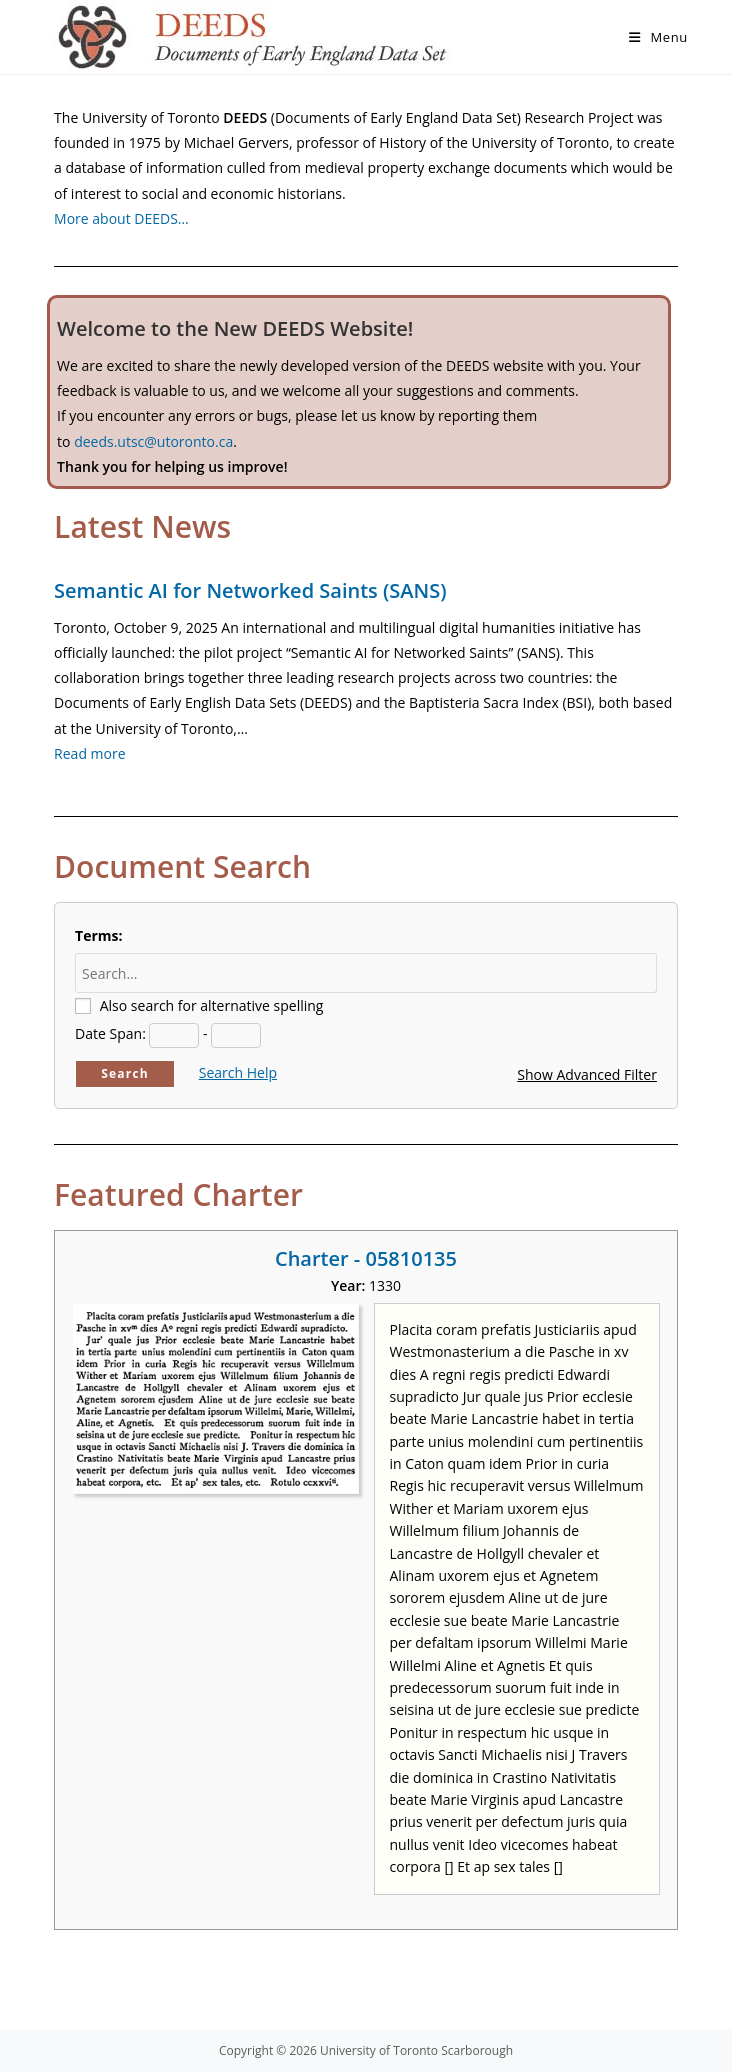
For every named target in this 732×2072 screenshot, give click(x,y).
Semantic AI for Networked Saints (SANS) (250, 590)
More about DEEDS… (121, 218)
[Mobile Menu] (658, 37)
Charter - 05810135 (366, 1258)
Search (125, 1073)
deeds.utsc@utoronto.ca (153, 441)
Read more (89, 753)
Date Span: (110, 1033)
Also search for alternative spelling (212, 1005)
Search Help (238, 1072)
